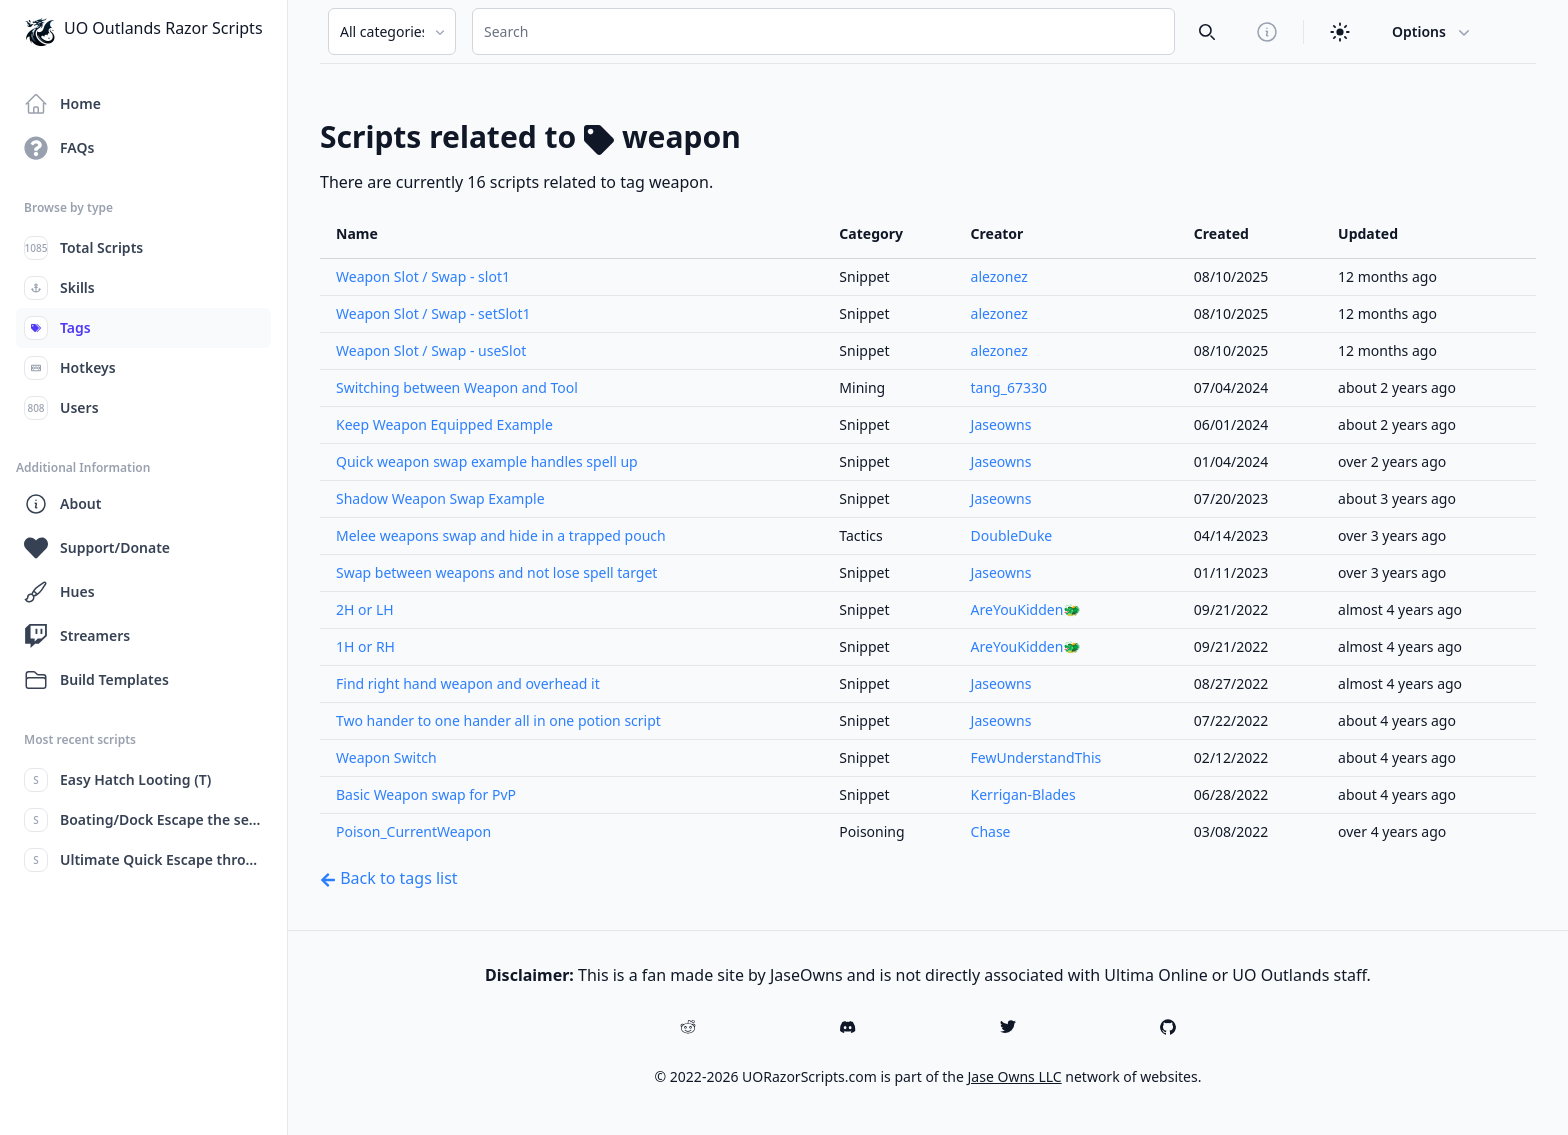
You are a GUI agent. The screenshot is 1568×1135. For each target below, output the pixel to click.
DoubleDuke (1012, 535)
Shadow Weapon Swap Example (440, 498)
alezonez (999, 276)
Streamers (77, 636)
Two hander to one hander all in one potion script (498, 720)
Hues (59, 592)
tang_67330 (1009, 387)
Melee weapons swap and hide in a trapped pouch (501, 535)
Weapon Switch (386, 757)
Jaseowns (1001, 424)
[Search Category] (392, 31)
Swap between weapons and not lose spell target (496, 572)
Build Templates (96, 680)
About (62, 504)
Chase (991, 831)
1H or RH (365, 646)
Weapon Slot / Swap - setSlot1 (433, 313)
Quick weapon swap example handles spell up (487, 461)
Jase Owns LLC (1015, 1076)
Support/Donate (97, 548)
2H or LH (365, 609)
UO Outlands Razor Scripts (143, 32)
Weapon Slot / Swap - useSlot (431, 350)
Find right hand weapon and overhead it (468, 683)
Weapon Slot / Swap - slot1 (423, 276)
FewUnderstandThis (1036, 757)
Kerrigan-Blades (1023, 794)
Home (62, 104)
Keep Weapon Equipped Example (444, 424)
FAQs (59, 148)
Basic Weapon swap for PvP (426, 794)
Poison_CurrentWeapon (413, 831)
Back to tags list (389, 878)
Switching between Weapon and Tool (457, 387)
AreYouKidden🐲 (1026, 609)
